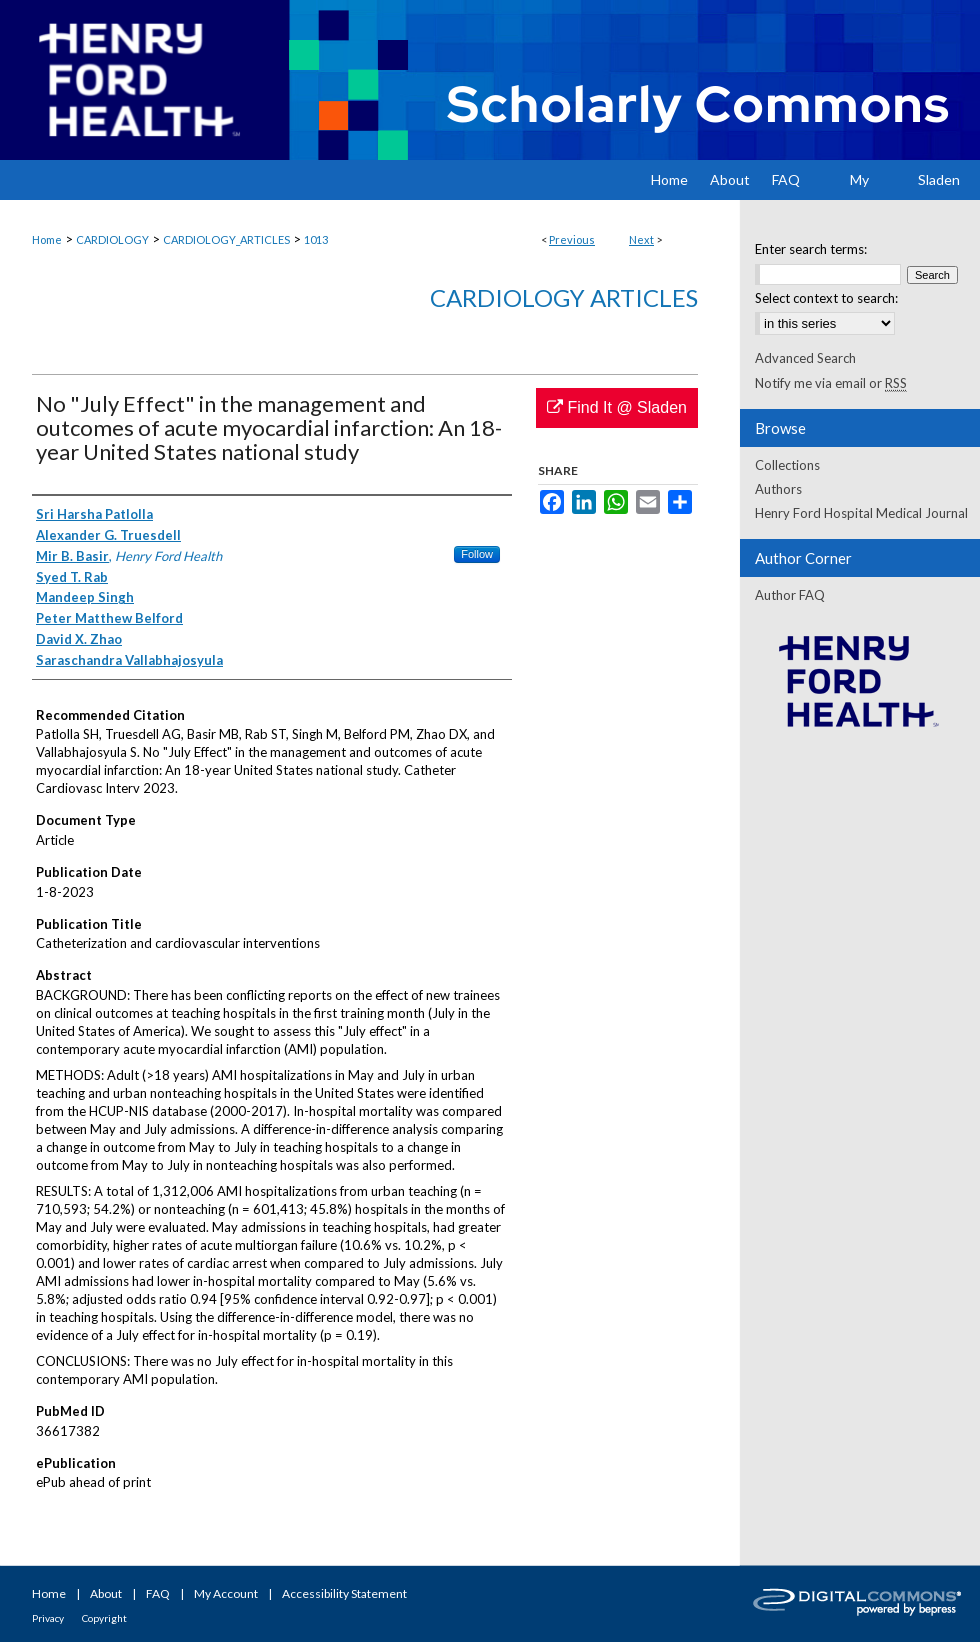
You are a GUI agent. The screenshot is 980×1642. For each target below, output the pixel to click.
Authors (778, 489)
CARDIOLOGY (112, 239)
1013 (316, 239)
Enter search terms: (811, 249)
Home (47, 239)
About (106, 1593)
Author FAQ (790, 595)
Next (641, 239)
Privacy (48, 1618)
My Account (226, 1593)
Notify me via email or (831, 383)
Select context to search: (826, 298)
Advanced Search (805, 358)
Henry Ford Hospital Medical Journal (861, 513)
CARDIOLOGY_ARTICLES (226, 239)
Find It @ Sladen (617, 407)
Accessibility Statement (344, 1593)
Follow (477, 554)
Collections (787, 465)
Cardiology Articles (564, 297)
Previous (572, 239)
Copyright (104, 1618)
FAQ (158, 1593)
